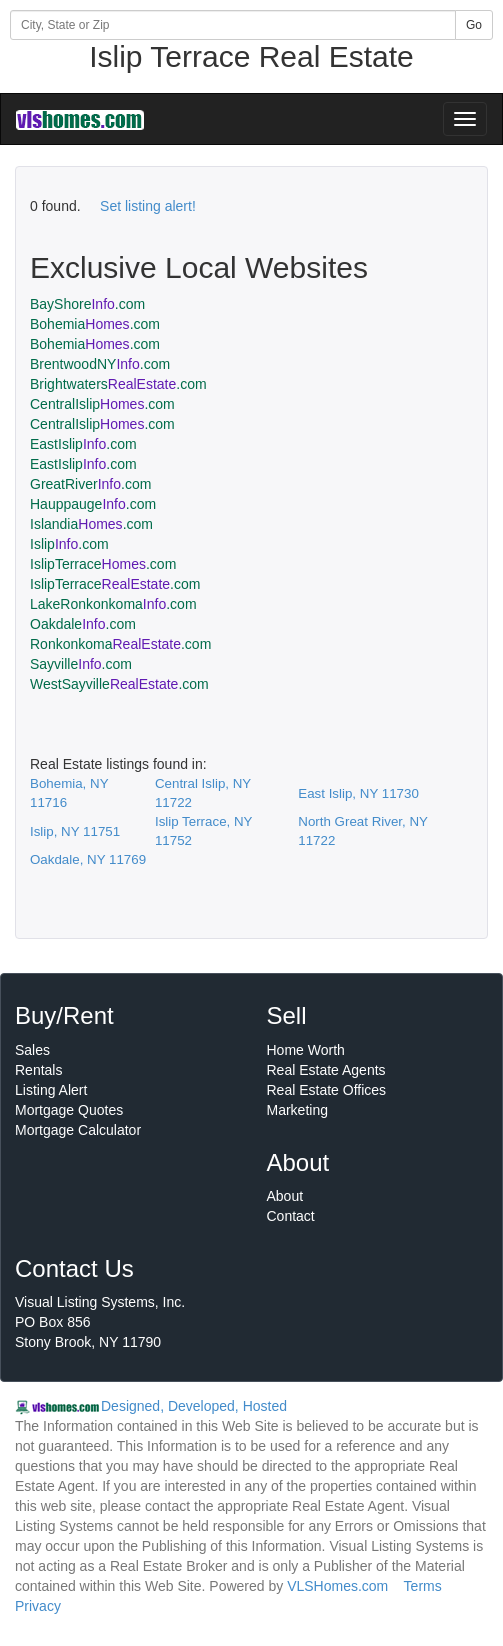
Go (474, 25)
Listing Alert (51, 1090)
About (285, 1196)
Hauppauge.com (93, 504)
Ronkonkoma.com (120, 644)
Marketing (297, 1110)
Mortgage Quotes (69, 1110)
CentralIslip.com (102, 404)
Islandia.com (91, 524)
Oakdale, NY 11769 (88, 859)
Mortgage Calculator (78, 1130)
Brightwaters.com (118, 384)
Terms (423, 1586)
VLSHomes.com (337, 1586)
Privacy (38, 1606)
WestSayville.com (119, 684)
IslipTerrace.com (103, 564)
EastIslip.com (83, 444)
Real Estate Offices (327, 1090)
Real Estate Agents (326, 1070)
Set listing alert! (148, 206)
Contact (291, 1216)
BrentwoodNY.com (100, 364)
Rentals (38, 1070)
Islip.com (69, 544)
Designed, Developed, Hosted (194, 1406)
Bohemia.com (95, 324)
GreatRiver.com (90, 484)
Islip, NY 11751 (75, 831)
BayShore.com (87, 304)
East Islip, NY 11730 (358, 793)
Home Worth (306, 1050)
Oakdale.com (83, 624)
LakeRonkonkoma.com (113, 604)
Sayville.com (81, 664)
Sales (32, 1050)
